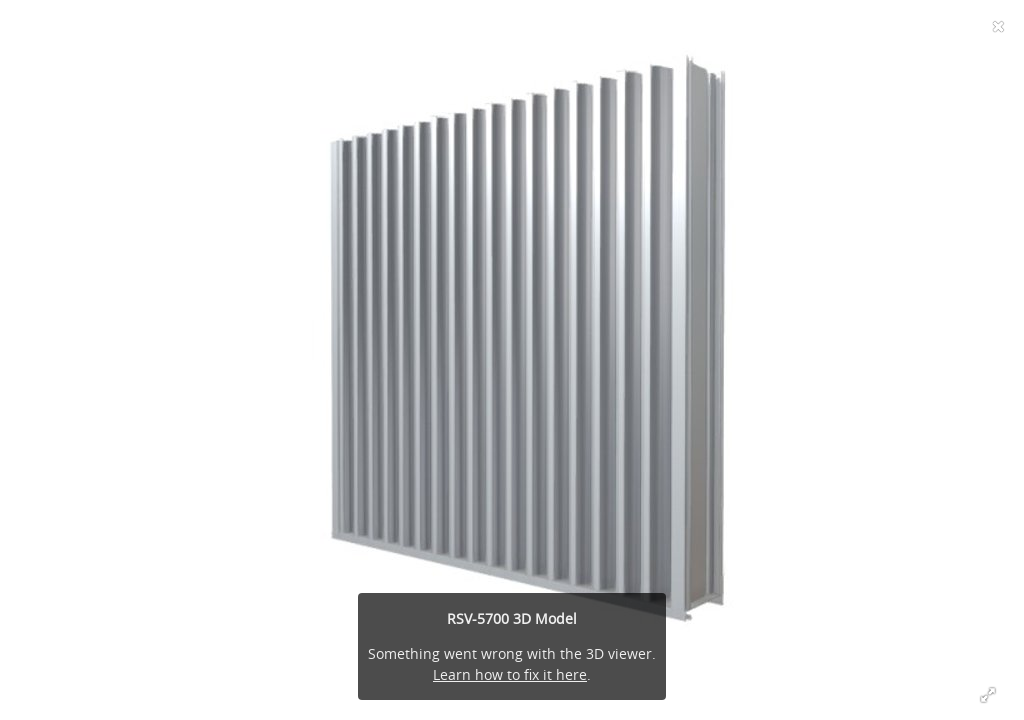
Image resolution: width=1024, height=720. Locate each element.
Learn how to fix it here (510, 674)
